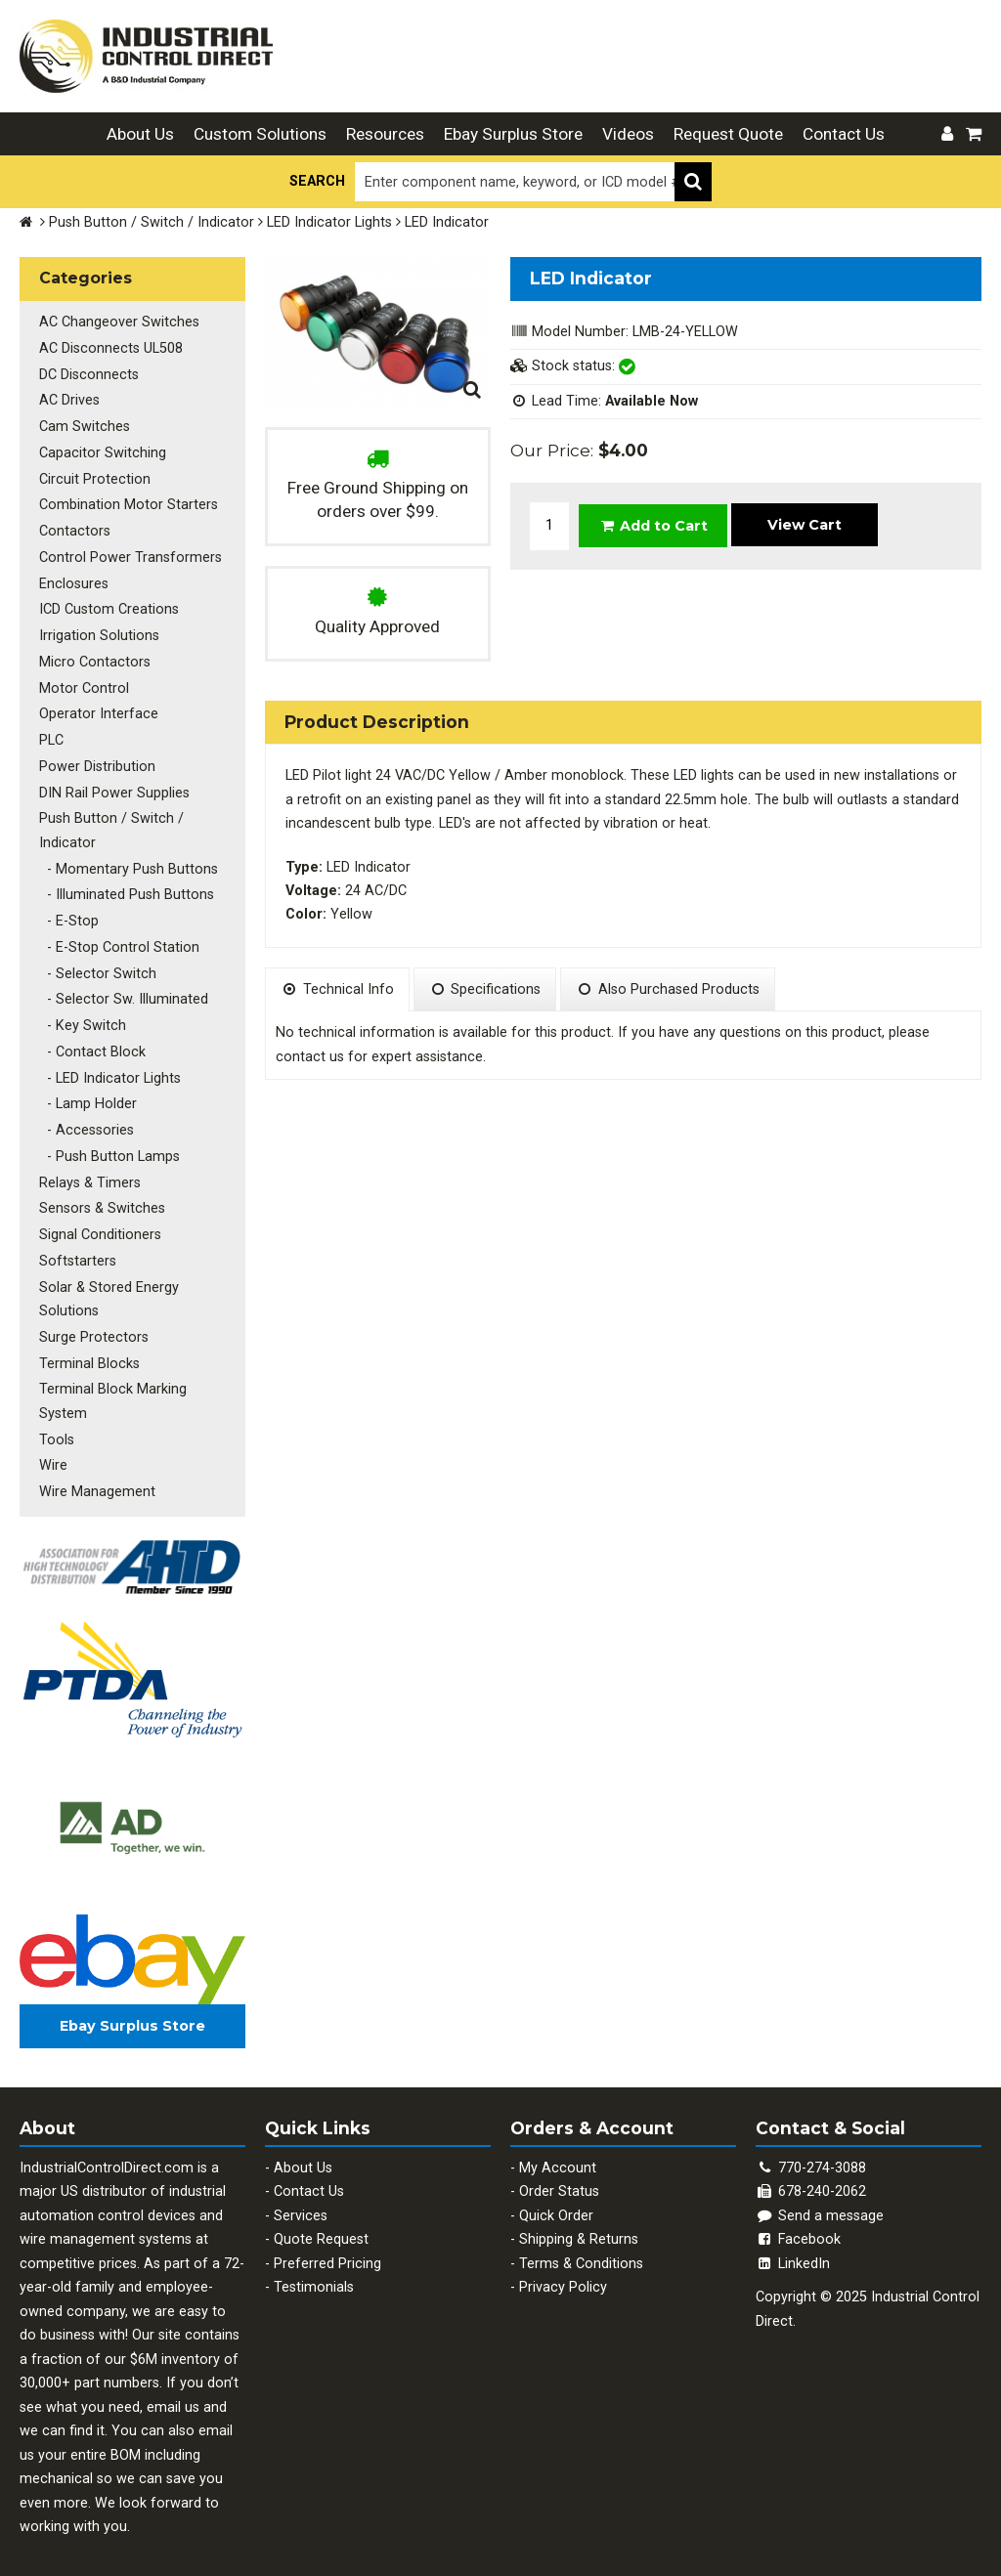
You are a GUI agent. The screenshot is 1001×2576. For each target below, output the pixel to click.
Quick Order (556, 2204)
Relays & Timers (90, 1173)
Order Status (559, 2179)
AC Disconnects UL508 (111, 347)
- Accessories (86, 1121)
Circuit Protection (95, 477)
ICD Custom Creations (109, 606)
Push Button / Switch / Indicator (151, 222)
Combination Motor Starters (128, 502)
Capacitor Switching (102, 451)
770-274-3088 (822, 2156)
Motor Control (84, 684)
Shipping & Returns (578, 2227)
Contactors (74, 529)
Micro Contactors (95, 658)
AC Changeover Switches (119, 322)
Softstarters (77, 1251)
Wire (53, 1454)
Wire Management (97, 1480)
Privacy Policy (563, 2275)
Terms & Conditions (581, 2252)
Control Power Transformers (130, 554)
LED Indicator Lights (329, 222)
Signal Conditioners (100, 1225)
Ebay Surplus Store (513, 134)
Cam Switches (84, 425)
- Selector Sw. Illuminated (123, 992)
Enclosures (74, 581)
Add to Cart (653, 525)
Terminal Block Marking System (113, 1390)
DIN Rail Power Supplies (114, 787)
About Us (140, 134)
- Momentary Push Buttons (128, 863)
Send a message (820, 2204)
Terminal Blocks (89, 1353)
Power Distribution (97, 761)
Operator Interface (98, 710)
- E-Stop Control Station (119, 940)
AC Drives (69, 399)
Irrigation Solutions (99, 632)
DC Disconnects (89, 373)
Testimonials (314, 2275)
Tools (56, 1428)
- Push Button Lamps (109, 1147)
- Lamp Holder (88, 1096)
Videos (628, 134)
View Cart (804, 524)
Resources (385, 134)
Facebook (798, 2227)
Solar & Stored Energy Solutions (109, 1288)
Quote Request (321, 2227)
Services (300, 2204)
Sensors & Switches (102, 1199)
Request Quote (728, 134)
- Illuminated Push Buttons (126, 888)
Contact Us (844, 134)
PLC (51, 735)
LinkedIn (793, 2252)
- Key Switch (82, 1018)
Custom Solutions (260, 134)
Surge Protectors (94, 1326)
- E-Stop (69, 915)
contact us (310, 1057)
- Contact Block (92, 1044)
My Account (557, 2156)
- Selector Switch (97, 967)
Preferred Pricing (327, 2252)
